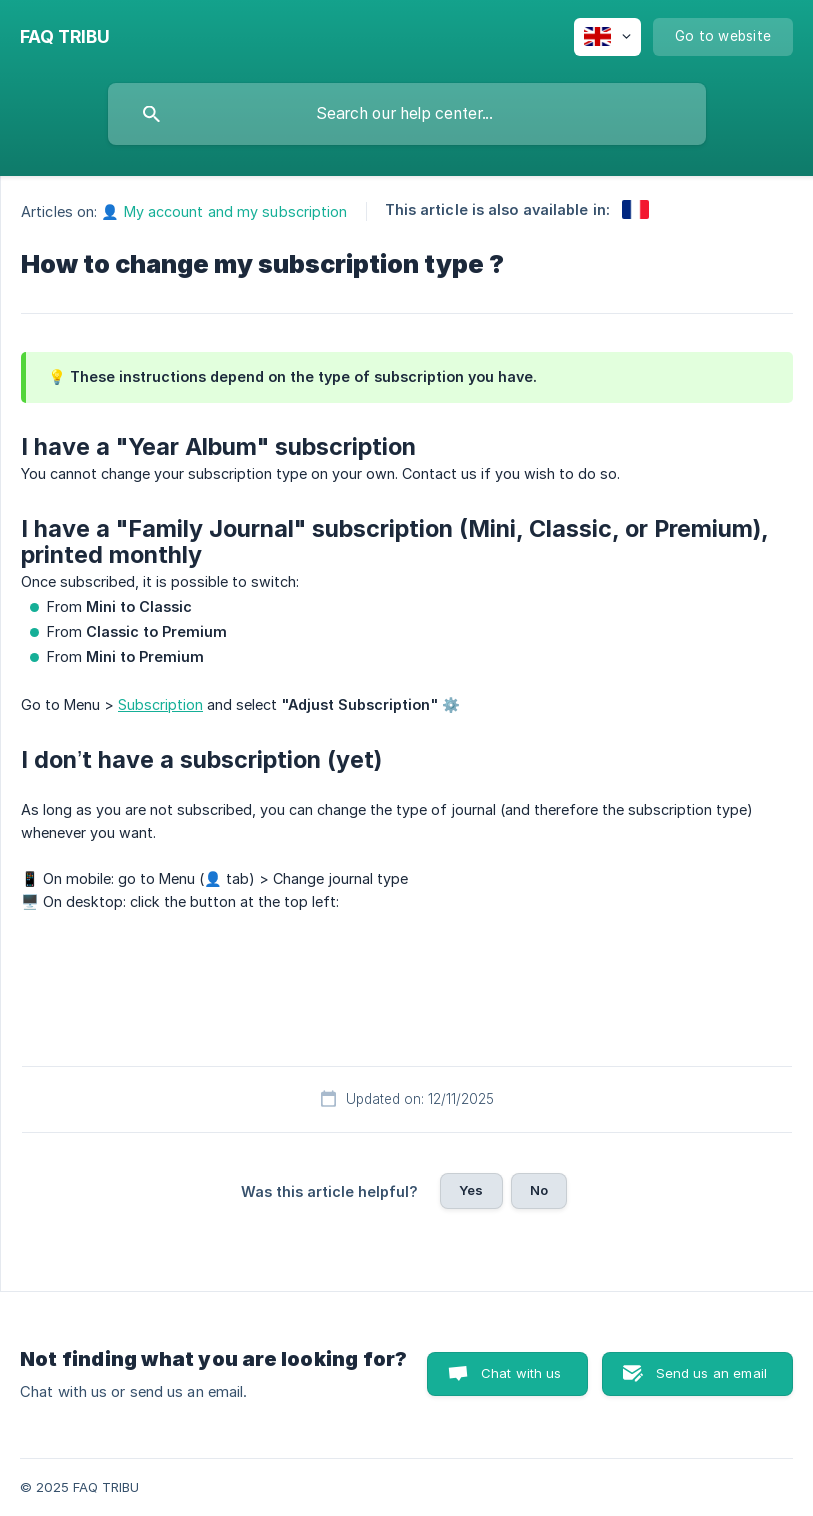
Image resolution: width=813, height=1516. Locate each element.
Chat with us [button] (521, 1373)
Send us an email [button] (711, 1373)
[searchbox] (407, 114)
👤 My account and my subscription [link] (224, 211)
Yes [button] (471, 1190)
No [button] (539, 1190)
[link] (635, 209)
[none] (65, 37)
